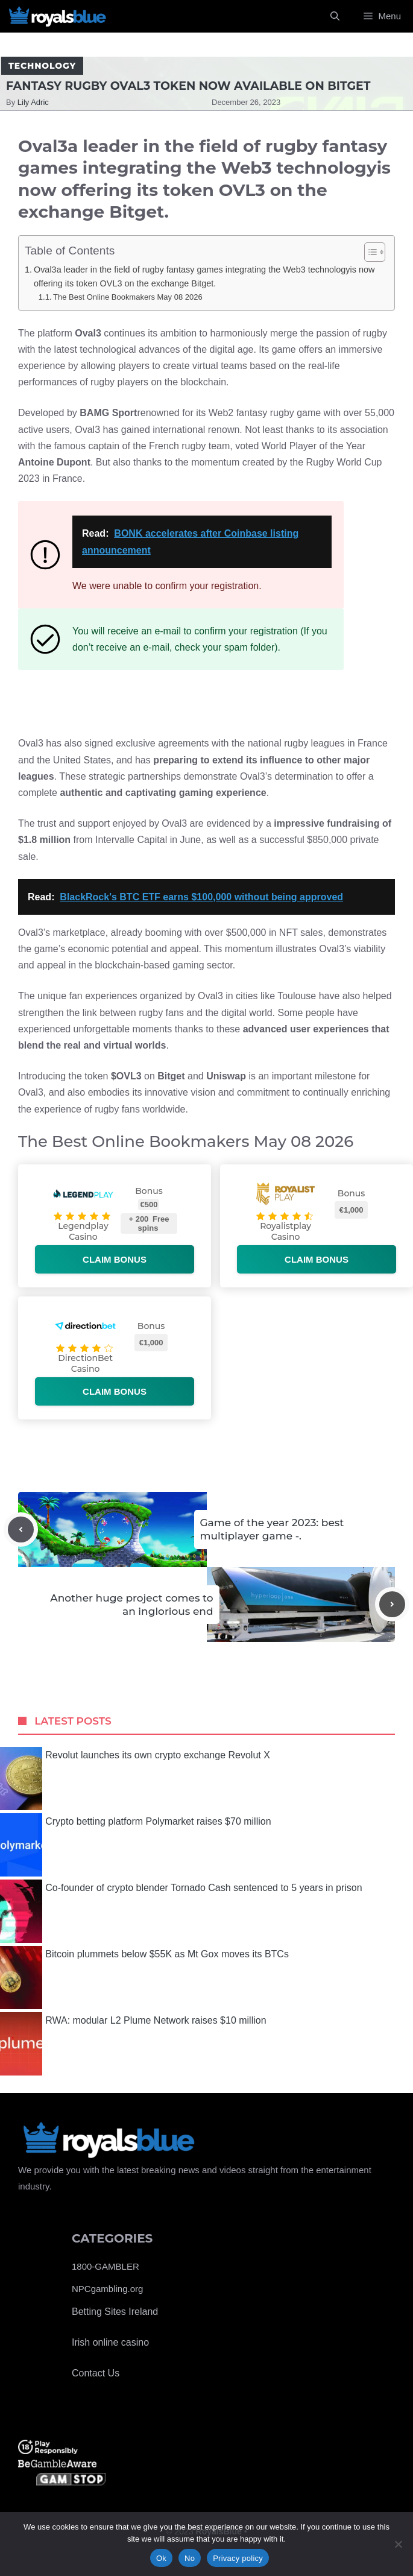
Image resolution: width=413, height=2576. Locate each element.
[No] (398, 2544)
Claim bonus (115, 1259)
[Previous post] (21, 1529)
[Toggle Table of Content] (368, 252)
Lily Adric (33, 102)
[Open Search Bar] (335, 16)
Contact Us (95, 2373)
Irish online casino (110, 2342)
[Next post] (392, 1604)
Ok (161, 2558)
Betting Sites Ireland (115, 2311)
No (189, 2558)
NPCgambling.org (107, 2289)
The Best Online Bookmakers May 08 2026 (128, 296)
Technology (42, 65)
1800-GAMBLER (105, 2266)
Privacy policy (238, 2558)
